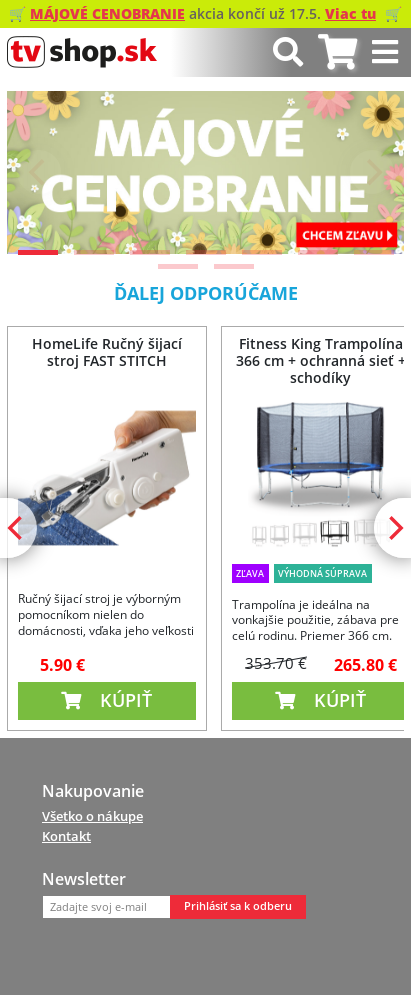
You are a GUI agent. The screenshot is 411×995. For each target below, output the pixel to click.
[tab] (337, 52)
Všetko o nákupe (92, 816)
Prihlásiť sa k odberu (238, 906)
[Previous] (39, 172)
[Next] (372, 172)
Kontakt (66, 836)
